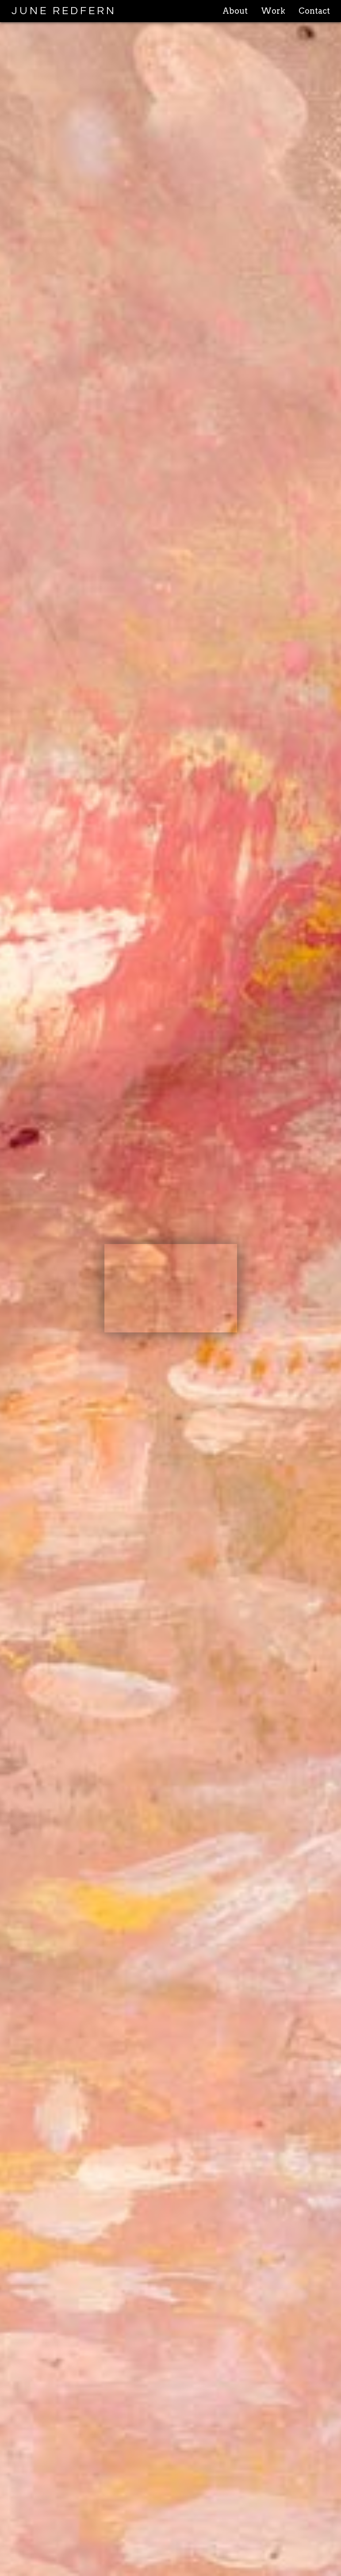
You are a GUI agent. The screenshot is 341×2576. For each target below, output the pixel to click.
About (235, 10)
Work (273, 10)
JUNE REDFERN (63, 10)
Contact (314, 10)
